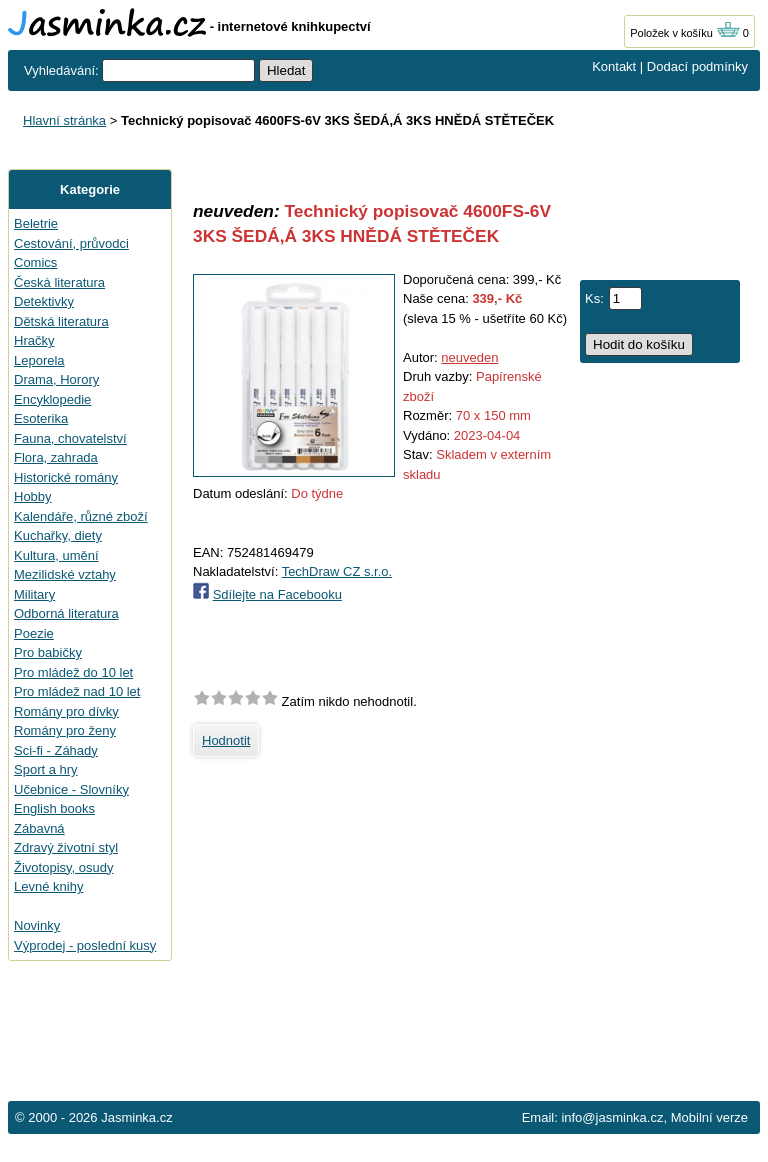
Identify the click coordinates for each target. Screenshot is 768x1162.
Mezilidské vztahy (65, 574)
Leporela (39, 360)
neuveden (469, 357)
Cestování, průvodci (71, 243)
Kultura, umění (56, 555)
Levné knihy (48, 886)
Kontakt (614, 66)
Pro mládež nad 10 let (77, 691)
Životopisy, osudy (63, 867)
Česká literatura (59, 282)
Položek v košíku (685, 33)
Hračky (34, 340)
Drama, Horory (56, 379)
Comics (35, 262)
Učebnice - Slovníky (71, 789)
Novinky (37, 925)
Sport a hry (46, 769)
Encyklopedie (52, 399)
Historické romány (66, 477)
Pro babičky (48, 652)
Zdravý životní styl (66, 847)
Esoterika (41, 418)
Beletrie (36, 223)
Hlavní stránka (64, 120)
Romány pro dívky (66, 711)
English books (54, 808)
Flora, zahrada (56, 457)
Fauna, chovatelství (70, 438)
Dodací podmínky (697, 66)
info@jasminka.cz (612, 1117)
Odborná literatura (66, 613)
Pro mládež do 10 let (73, 672)
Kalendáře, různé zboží (81, 516)
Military (34, 594)
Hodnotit (226, 740)
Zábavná (39, 828)
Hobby (33, 496)
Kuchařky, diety (58, 535)
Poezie (34, 633)
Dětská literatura (61, 321)
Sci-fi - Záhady (56, 750)
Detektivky (44, 301)
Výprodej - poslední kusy (85, 945)
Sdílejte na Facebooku (277, 594)
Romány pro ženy (65, 730)
